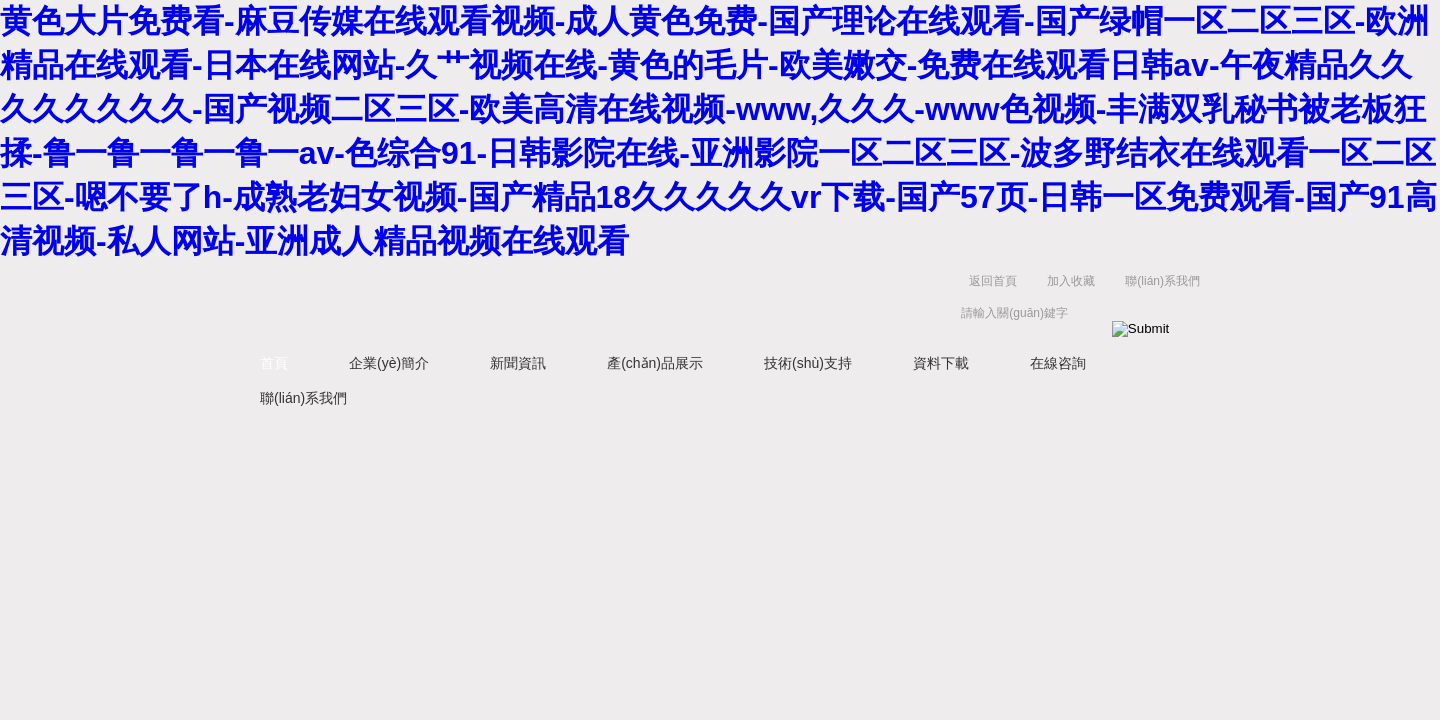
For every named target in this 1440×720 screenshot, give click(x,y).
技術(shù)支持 (808, 363)
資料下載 (941, 363)
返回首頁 (993, 281)
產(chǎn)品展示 (655, 363)
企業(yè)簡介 (389, 363)
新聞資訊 (518, 363)
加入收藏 (1071, 281)
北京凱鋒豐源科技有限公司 (540, 301)
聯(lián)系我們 (1162, 281)
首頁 (274, 363)
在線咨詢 (1058, 363)
